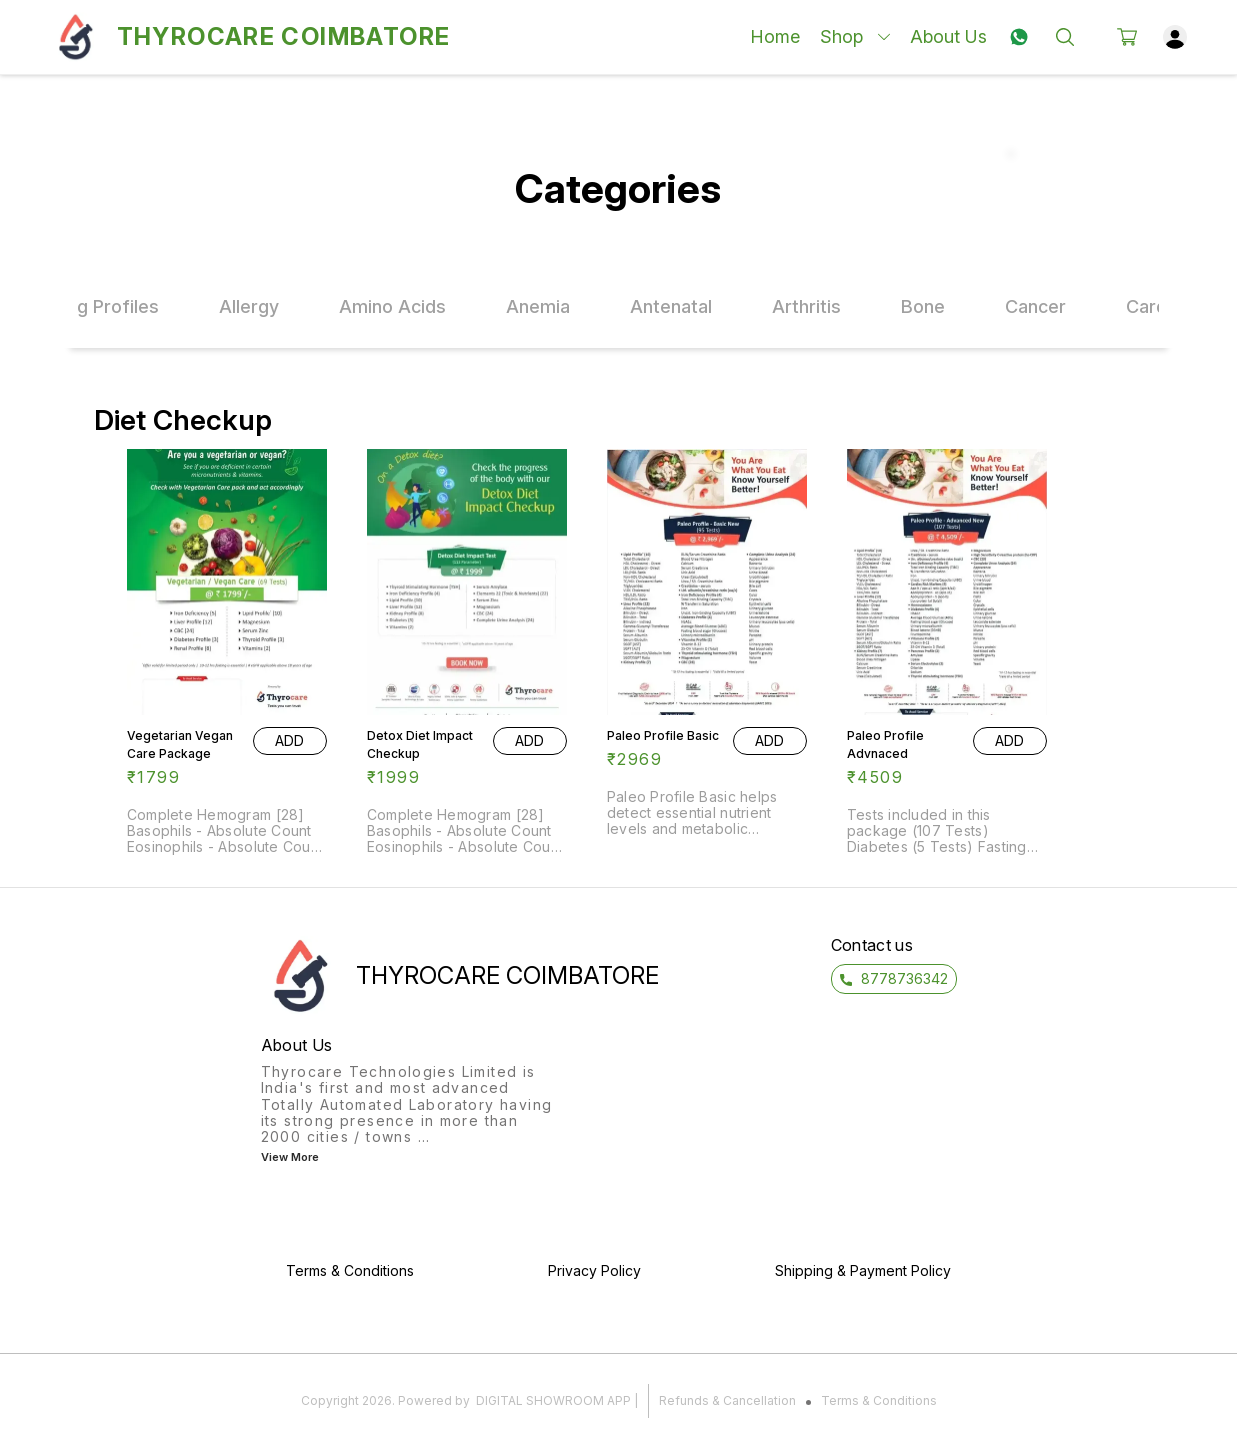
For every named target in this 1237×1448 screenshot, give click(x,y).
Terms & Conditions (879, 1400)
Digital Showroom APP (553, 1400)
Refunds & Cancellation (727, 1400)
